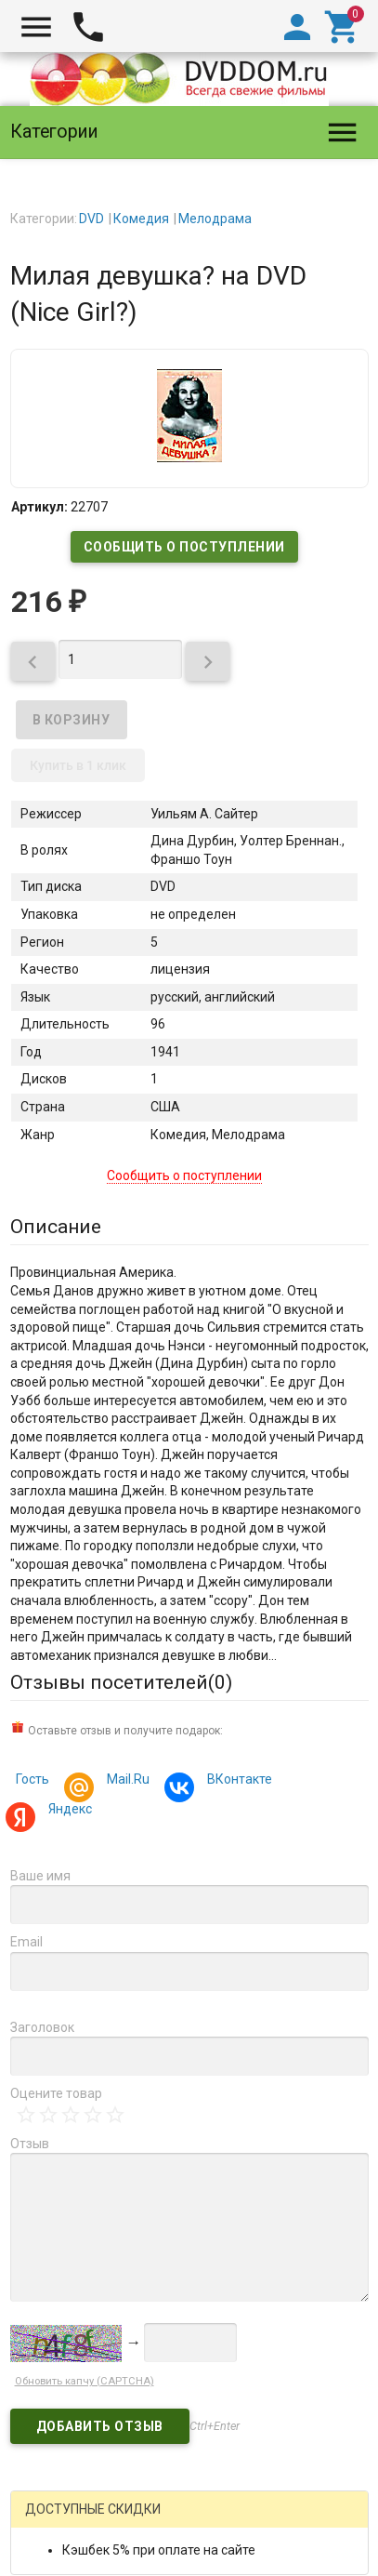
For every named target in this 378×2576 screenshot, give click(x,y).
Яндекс (67, 1811)
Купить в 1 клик (78, 765)
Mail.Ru (125, 1781)
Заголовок (42, 2027)
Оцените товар (56, 2093)
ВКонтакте (237, 1781)
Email (26, 1941)
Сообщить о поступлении (184, 546)
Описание (55, 1226)
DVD (91, 218)
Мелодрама (215, 218)
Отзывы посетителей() (121, 1682)
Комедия (141, 218)
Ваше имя (40, 1875)
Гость (32, 1779)
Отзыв (29, 2143)
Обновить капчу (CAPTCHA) (84, 2381)
